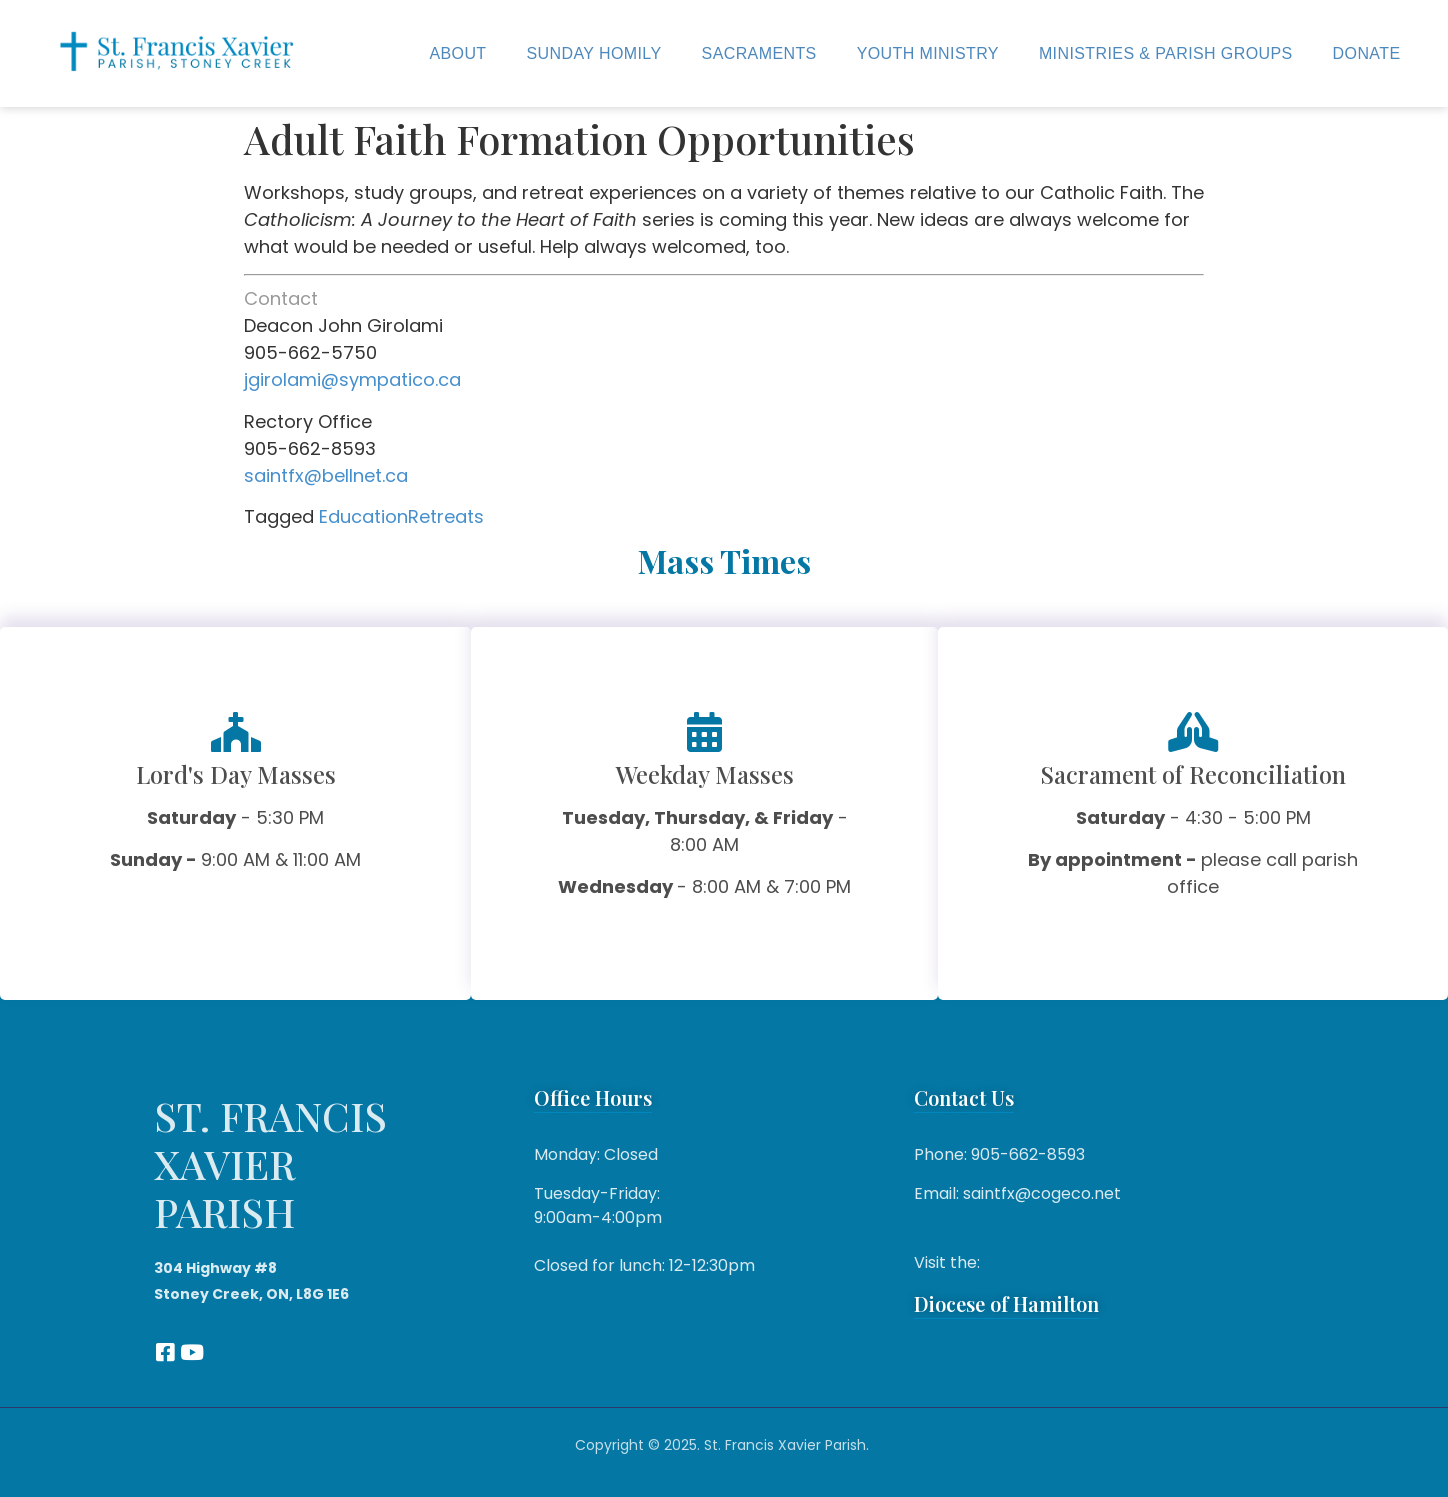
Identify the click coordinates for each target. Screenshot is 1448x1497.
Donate (1367, 53)
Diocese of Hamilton (1006, 1303)
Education (363, 516)
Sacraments (759, 53)
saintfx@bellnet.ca (326, 475)
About (457, 53)
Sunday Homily (594, 53)
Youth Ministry (928, 53)
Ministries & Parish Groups (1166, 53)
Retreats (446, 516)
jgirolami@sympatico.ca (352, 379)
